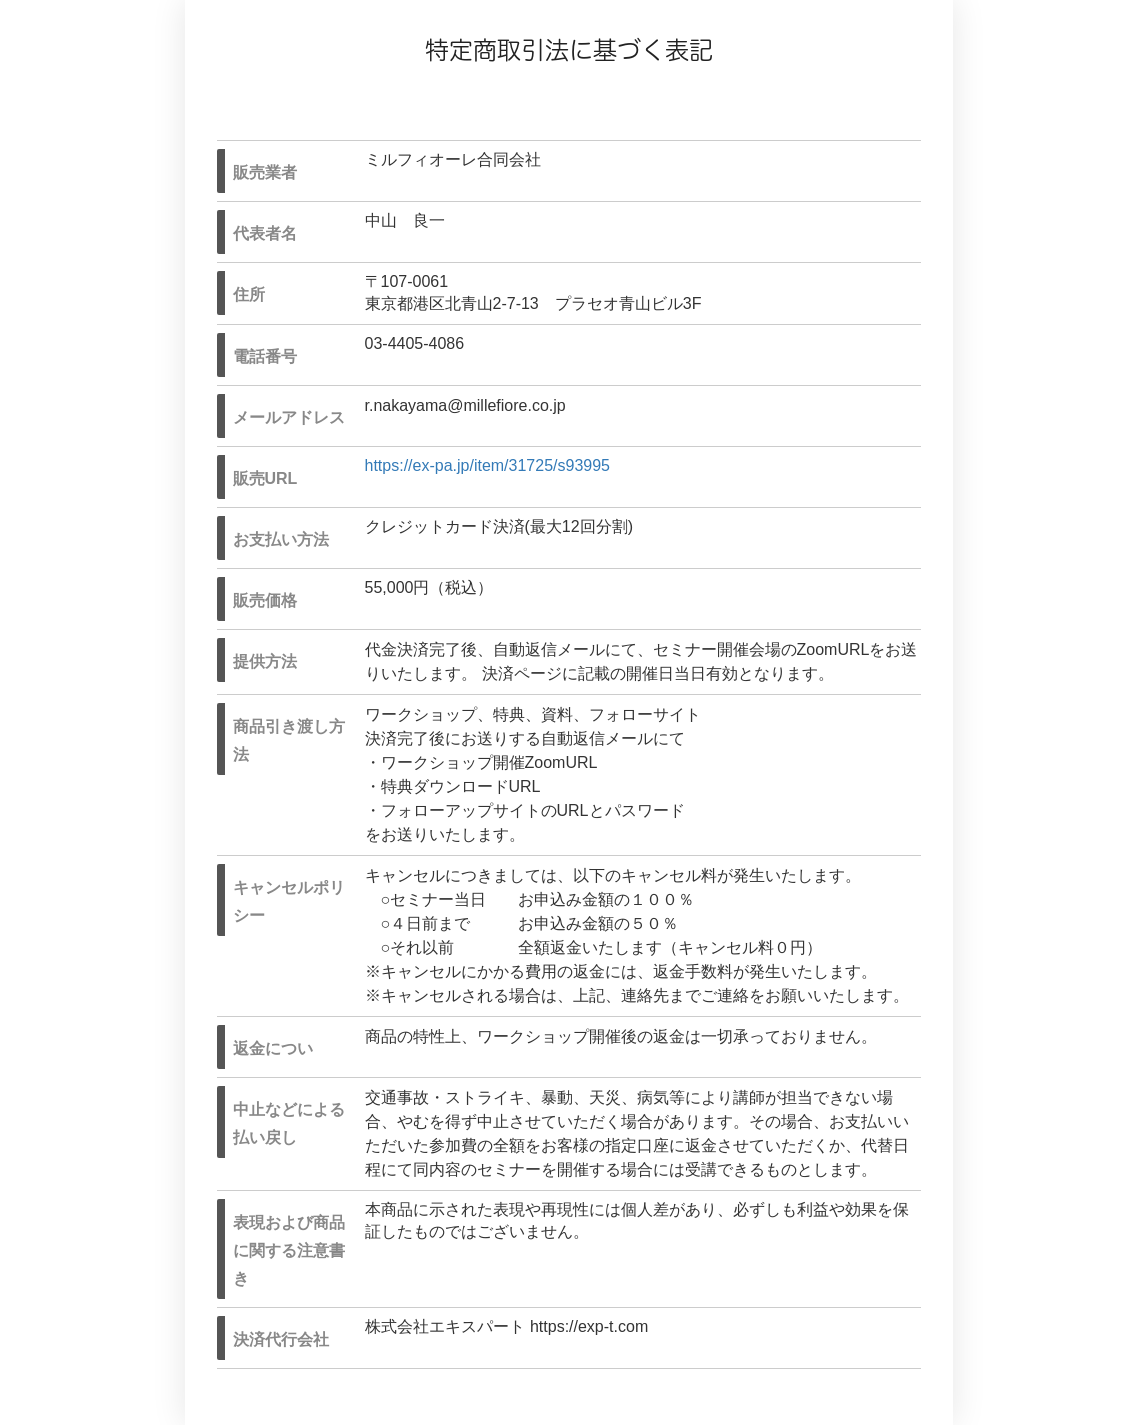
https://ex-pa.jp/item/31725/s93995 (488, 465)
